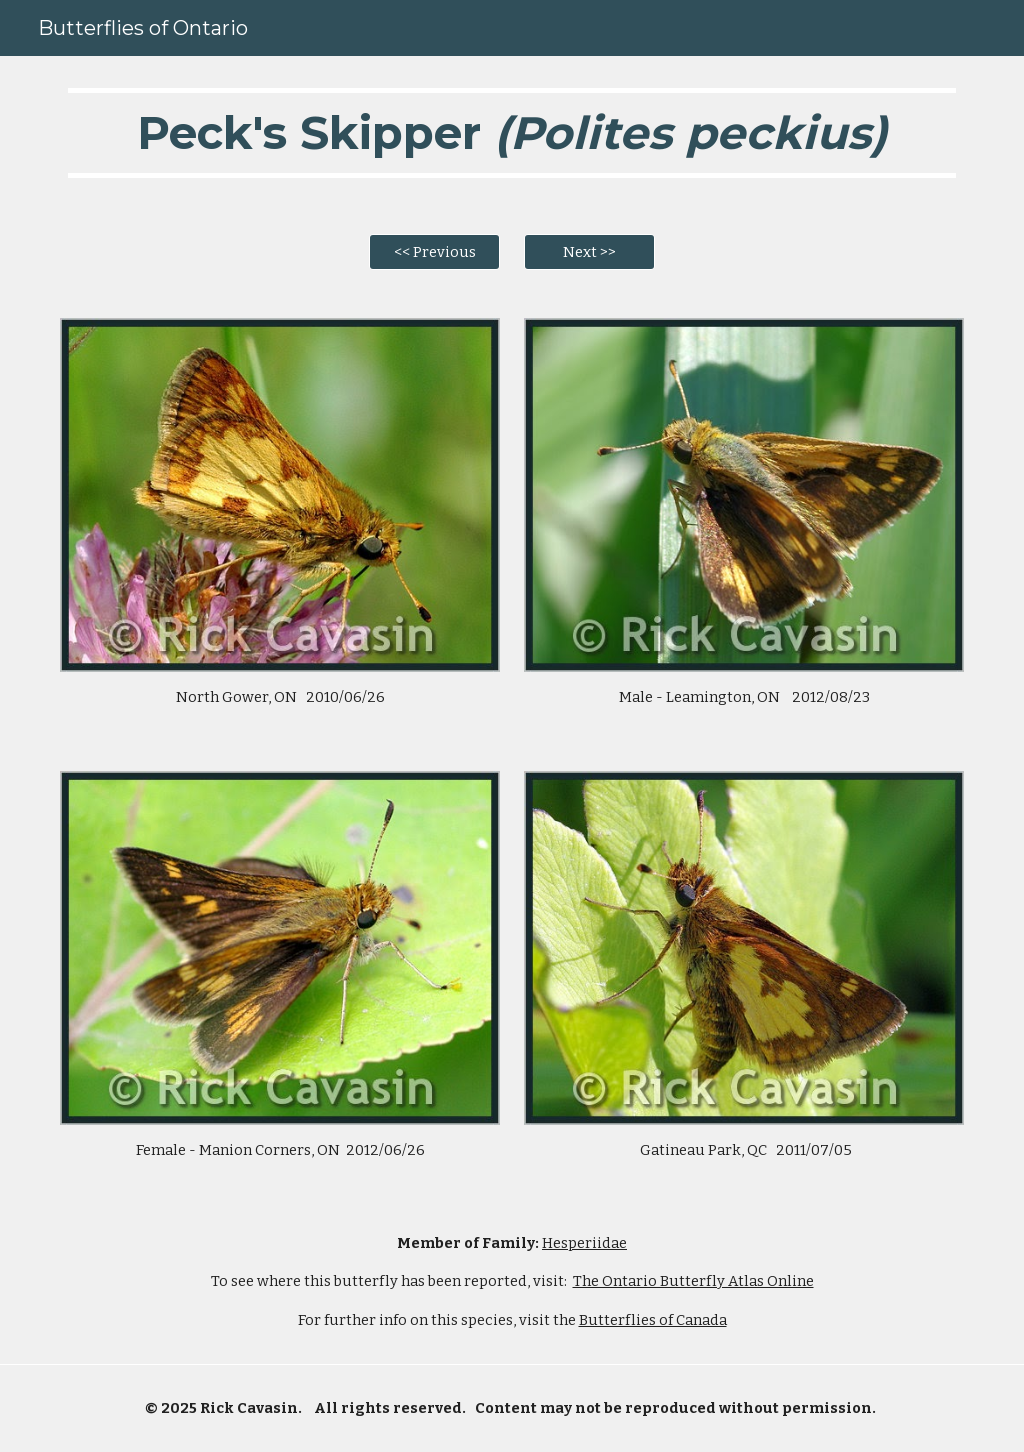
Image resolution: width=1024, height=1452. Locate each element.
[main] (512, 133)
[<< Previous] (434, 252)
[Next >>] (589, 252)
